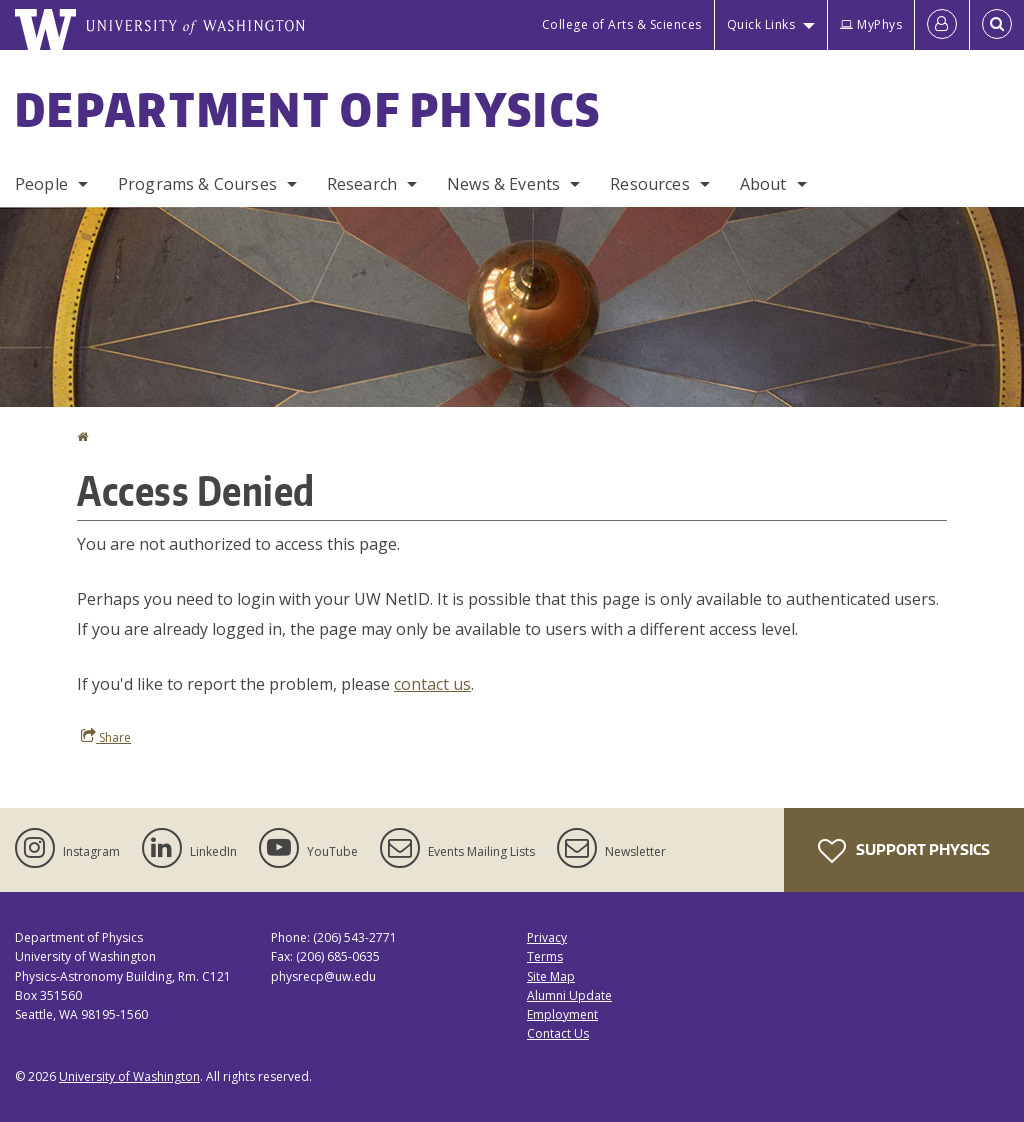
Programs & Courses (197, 184)
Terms (545, 956)
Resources (649, 184)
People (41, 184)
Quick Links (761, 24)
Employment (562, 1014)
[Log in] (942, 25)
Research (362, 184)
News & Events (503, 184)
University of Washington (129, 1076)
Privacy (547, 937)
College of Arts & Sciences (622, 24)
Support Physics (904, 851)
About (763, 184)
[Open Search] (997, 25)
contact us (432, 684)
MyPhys (871, 24)
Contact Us (558, 1033)
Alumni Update (569, 995)
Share (106, 737)
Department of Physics (308, 109)
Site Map (551, 976)
